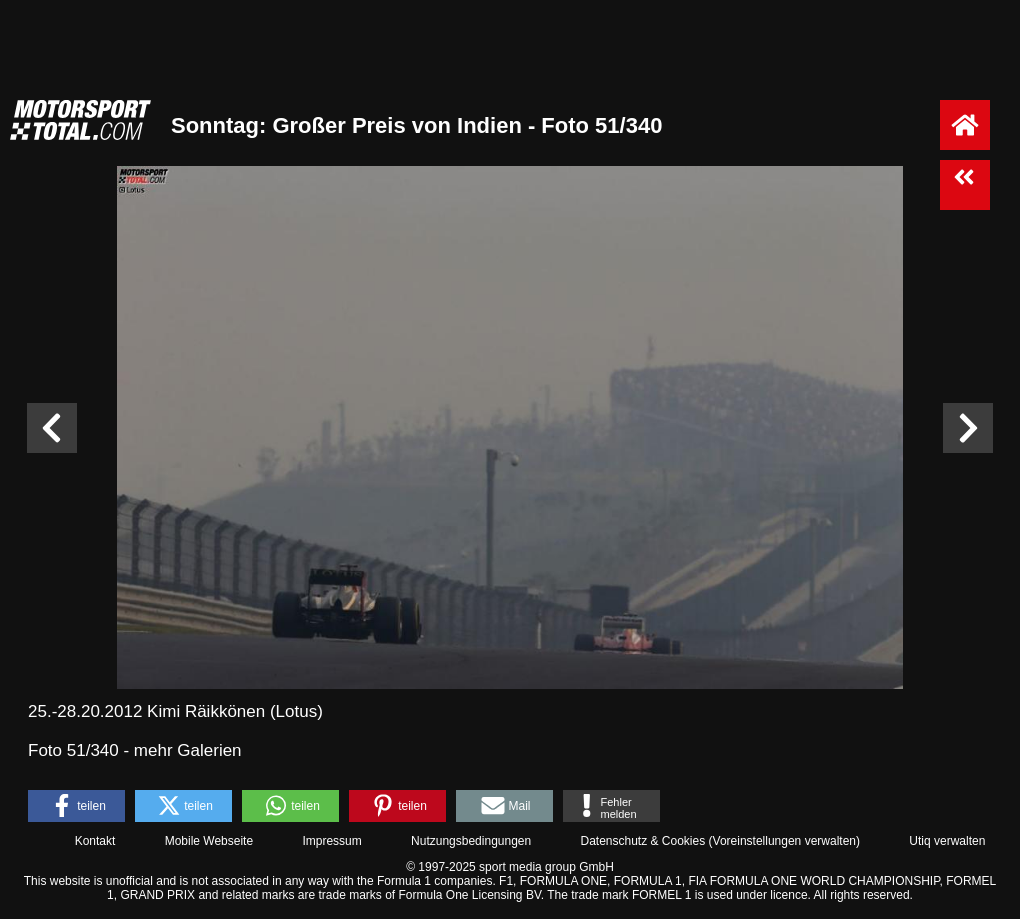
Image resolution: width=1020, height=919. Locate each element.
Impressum (331, 841)
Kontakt (95, 841)
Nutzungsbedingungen (471, 841)
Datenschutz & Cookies (642, 841)
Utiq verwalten (947, 841)
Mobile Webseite (209, 841)
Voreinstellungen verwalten (784, 841)
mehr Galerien (188, 750)
